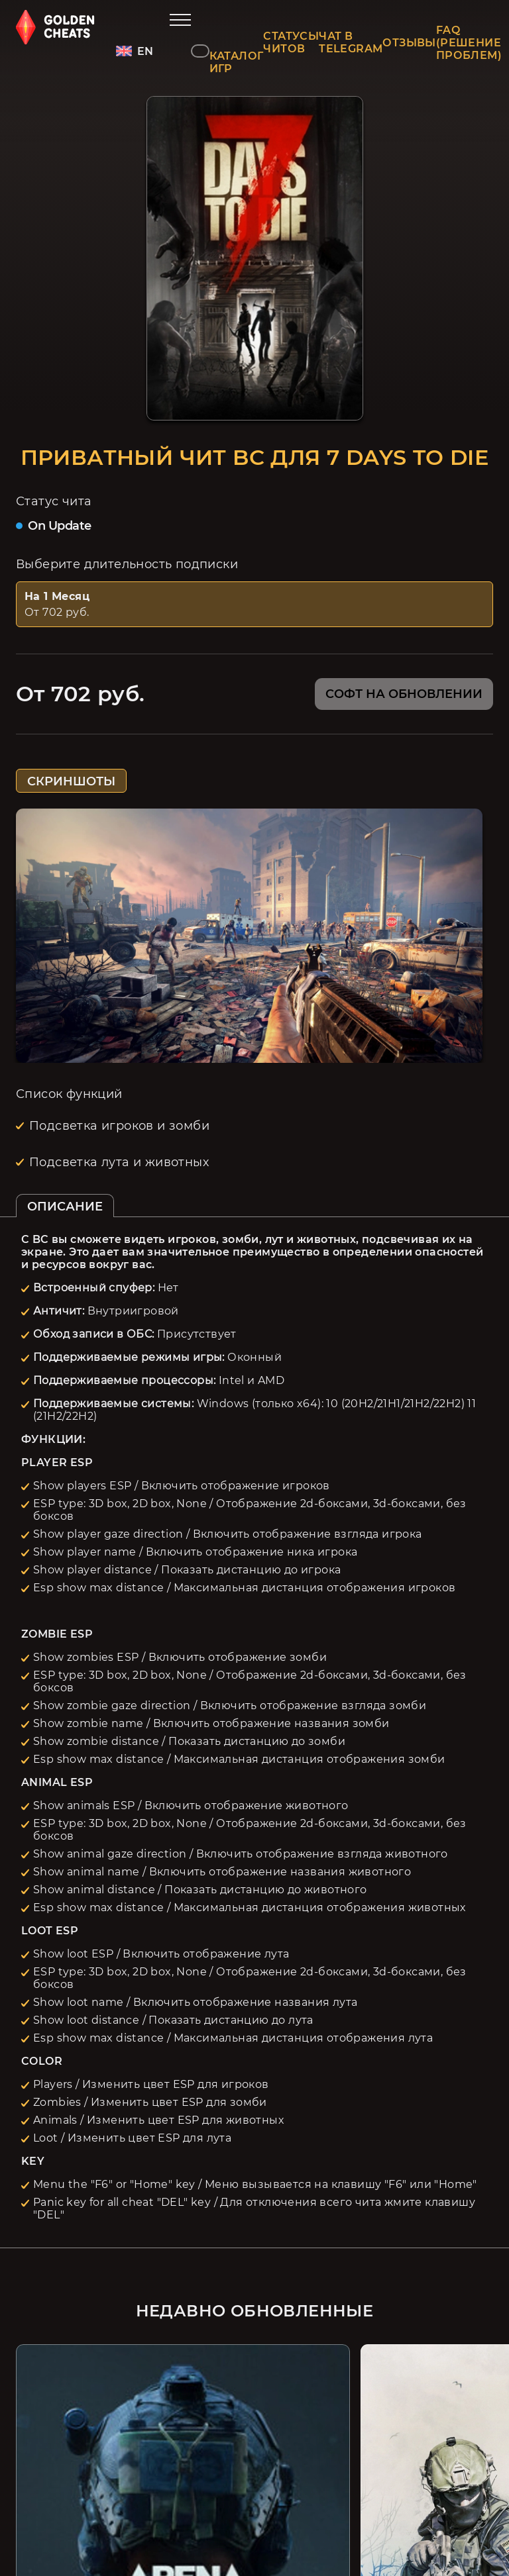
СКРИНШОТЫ (71, 781)
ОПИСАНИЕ (65, 1206)
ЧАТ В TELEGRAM (350, 42)
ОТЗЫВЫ (408, 42)
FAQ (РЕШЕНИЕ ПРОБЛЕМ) (469, 43)
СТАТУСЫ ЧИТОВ (291, 42)
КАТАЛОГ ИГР (236, 62)
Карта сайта (261, 2507)
